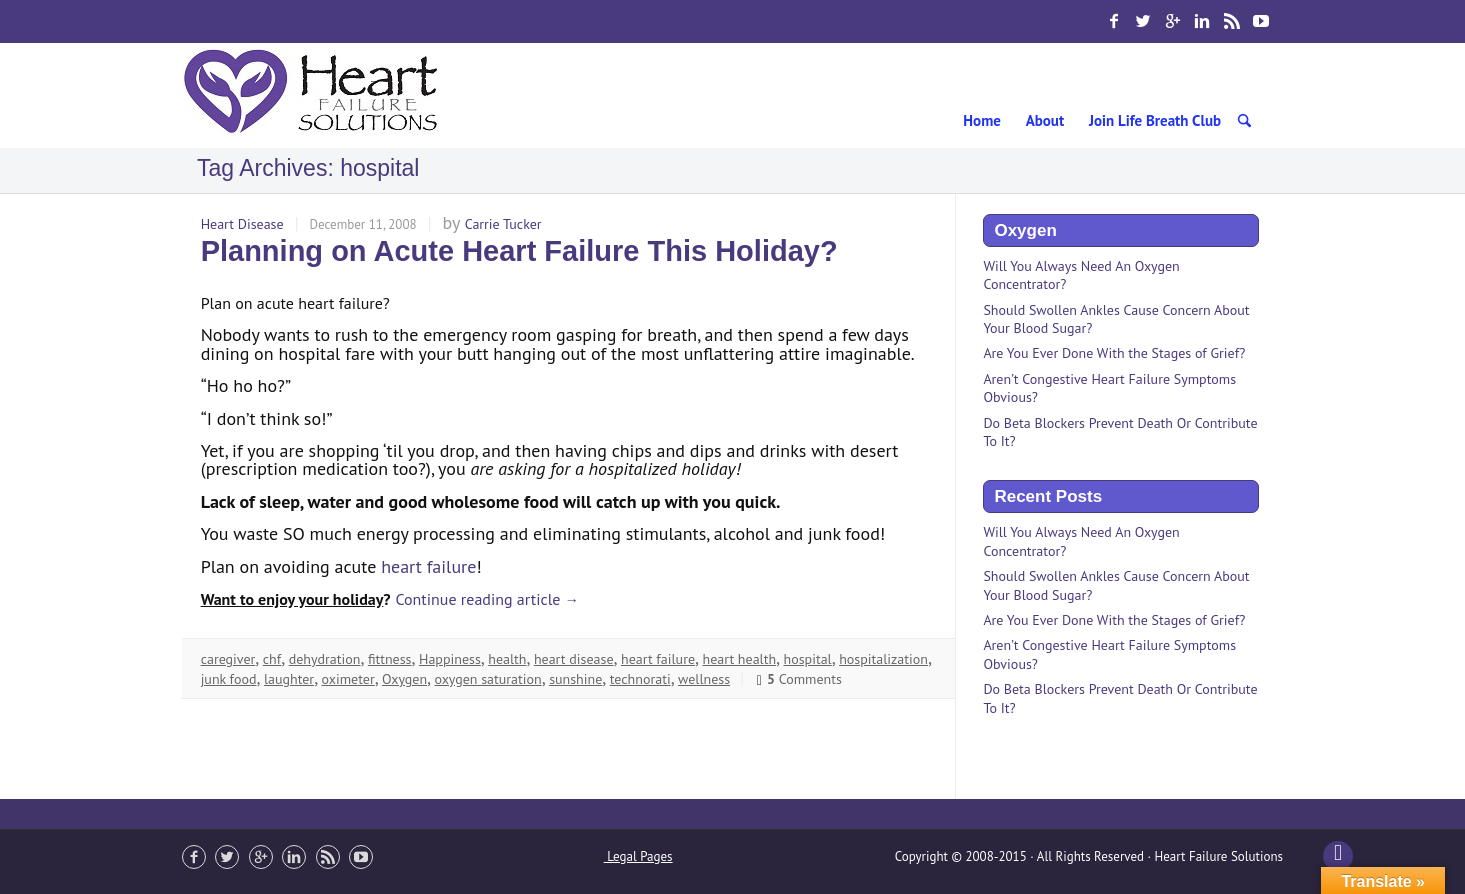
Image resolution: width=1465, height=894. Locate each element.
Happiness (450, 659)
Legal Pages (638, 856)
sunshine (575, 679)
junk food (229, 679)
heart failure (428, 566)
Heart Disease (242, 224)
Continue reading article (486, 599)
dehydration (325, 659)
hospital (808, 659)
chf (272, 659)
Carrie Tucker (503, 224)
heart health (739, 659)
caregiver (228, 659)
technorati (640, 679)
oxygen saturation (488, 679)
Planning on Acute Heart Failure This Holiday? (519, 251)
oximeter (348, 679)
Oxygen (404, 679)
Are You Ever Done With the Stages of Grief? (1114, 353)
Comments (798, 679)
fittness (390, 659)
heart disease (574, 659)
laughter (289, 679)
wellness (704, 679)
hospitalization (883, 659)
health (507, 659)
